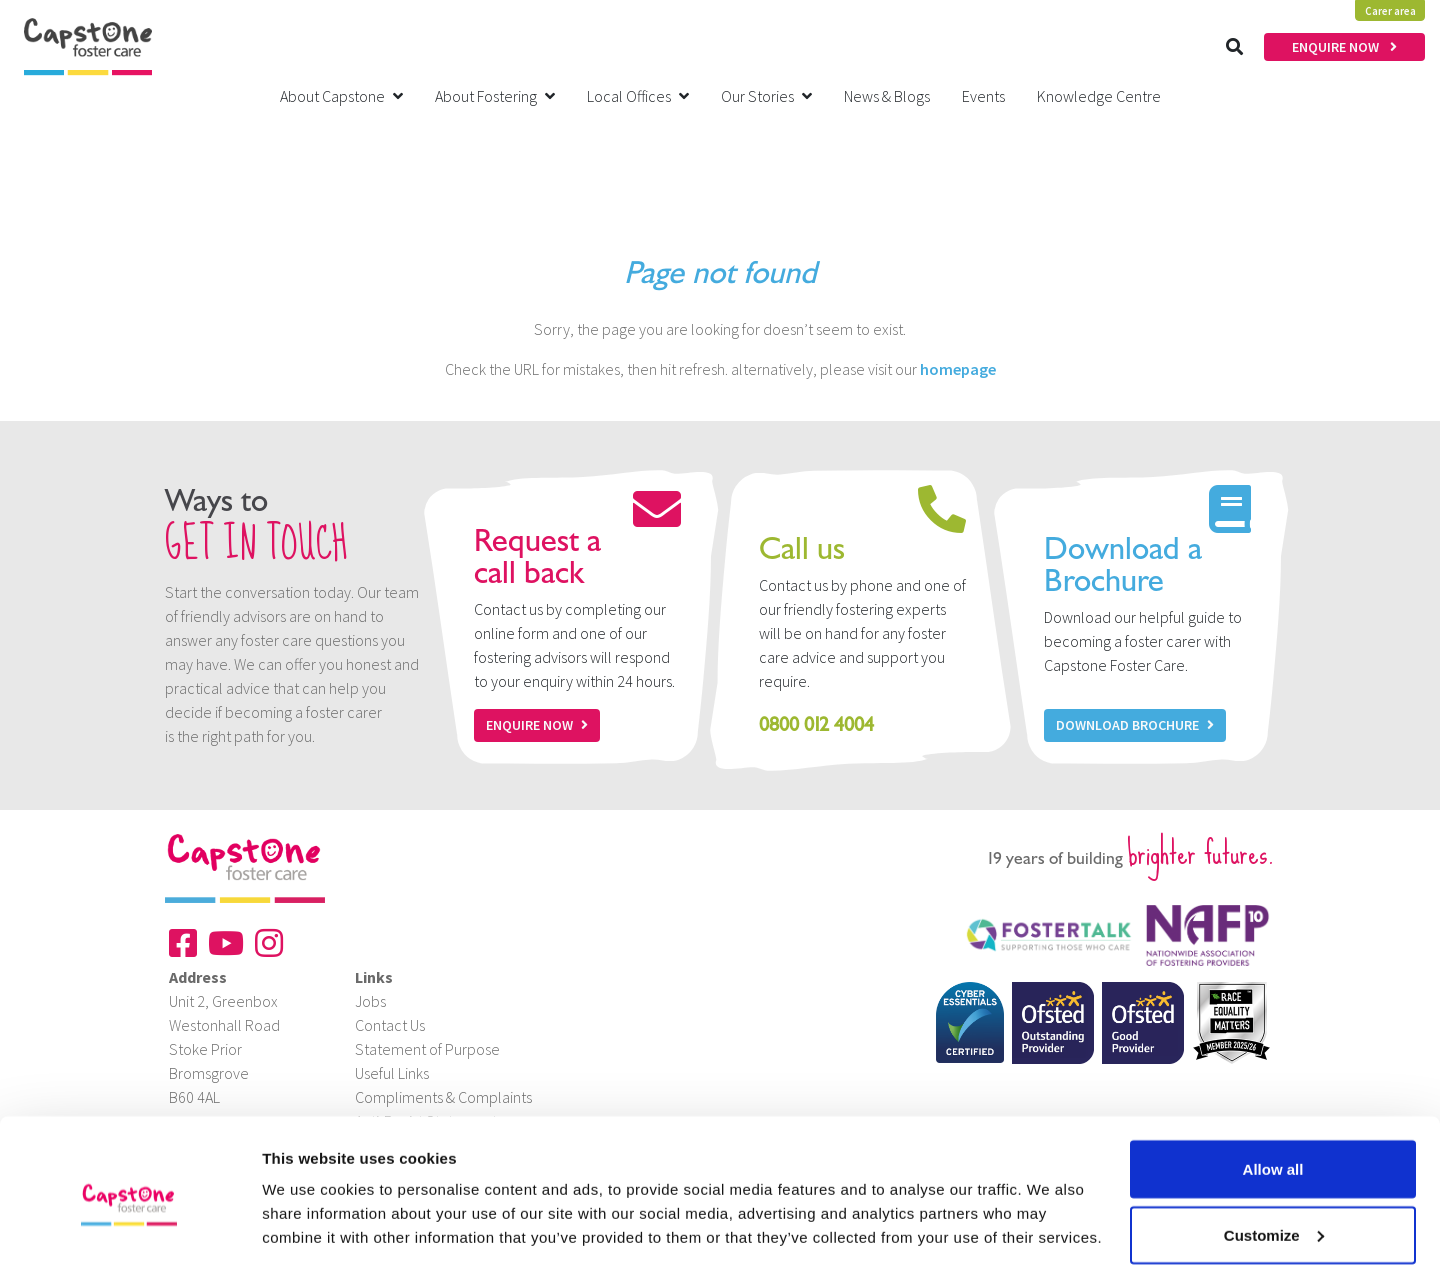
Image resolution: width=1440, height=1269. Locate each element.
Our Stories (766, 96)
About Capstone (341, 96)
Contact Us (390, 1025)
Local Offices (638, 96)
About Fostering (495, 96)
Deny (1273, 1215)
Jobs (370, 1001)
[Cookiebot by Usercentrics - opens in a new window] (129, 1230)
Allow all (1273, 1084)
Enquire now (537, 725)
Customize (1274, 1150)
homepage (958, 369)
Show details (308, 1207)
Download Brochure (1135, 725)
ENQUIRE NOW (1344, 47)
